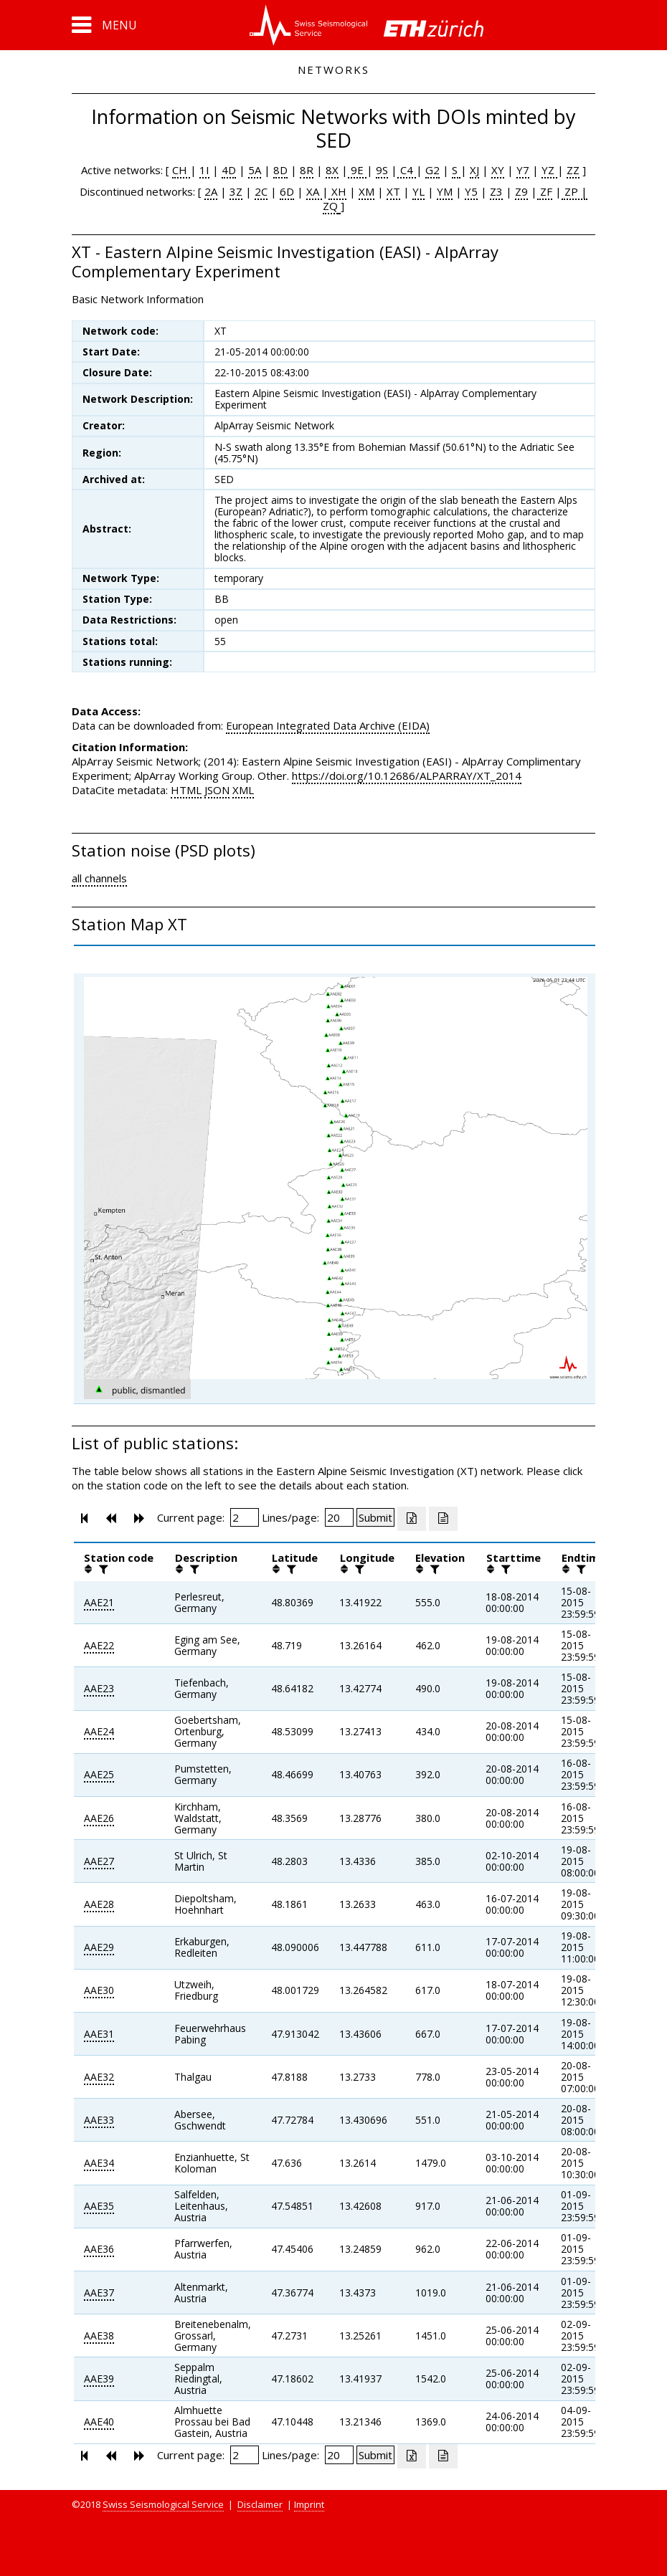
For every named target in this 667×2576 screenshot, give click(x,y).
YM (445, 191)
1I (204, 170)
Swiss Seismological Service (163, 2504)
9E (357, 170)
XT (393, 191)
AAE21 (99, 1602)
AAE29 (99, 1947)
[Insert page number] (244, 1517)
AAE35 (99, 2206)
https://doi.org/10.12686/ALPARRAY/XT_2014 (406, 775)
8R (306, 170)
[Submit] (375, 1517)
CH (181, 170)
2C (261, 191)
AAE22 (99, 1645)
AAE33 (99, 2120)
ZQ (330, 206)
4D (229, 170)
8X (332, 170)
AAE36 (99, 2249)
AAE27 (99, 1861)
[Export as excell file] (411, 1519)
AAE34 (99, 2163)
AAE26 (99, 1818)
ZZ (573, 170)
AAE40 (99, 2421)
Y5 (471, 191)
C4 (406, 170)
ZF (544, 191)
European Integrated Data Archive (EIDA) (328, 725)
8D (280, 170)
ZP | (574, 191)
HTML (186, 790)
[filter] (101, 1569)
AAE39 (99, 2378)
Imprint (309, 2504)
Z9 (521, 191)
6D (287, 191)
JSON (217, 790)
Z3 (496, 191)
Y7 (522, 170)
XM (366, 191)
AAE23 (99, 1688)
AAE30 (99, 1990)
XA (314, 191)
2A (210, 191)
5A (254, 170)
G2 (432, 170)
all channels (99, 878)
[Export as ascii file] (443, 1519)
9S (382, 170)
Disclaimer (260, 2504)
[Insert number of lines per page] (339, 1517)
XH (337, 191)
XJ (474, 170)
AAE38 (99, 2335)
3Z (236, 191)
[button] (104, 25)
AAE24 (99, 1731)
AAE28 (99, 1904)
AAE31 (99, 2034)
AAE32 (99, 2077)
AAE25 (99, 1774)
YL (418, 191)
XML (243, 790)
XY (497, 170)
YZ (549, 170)
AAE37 (99, 2292)
